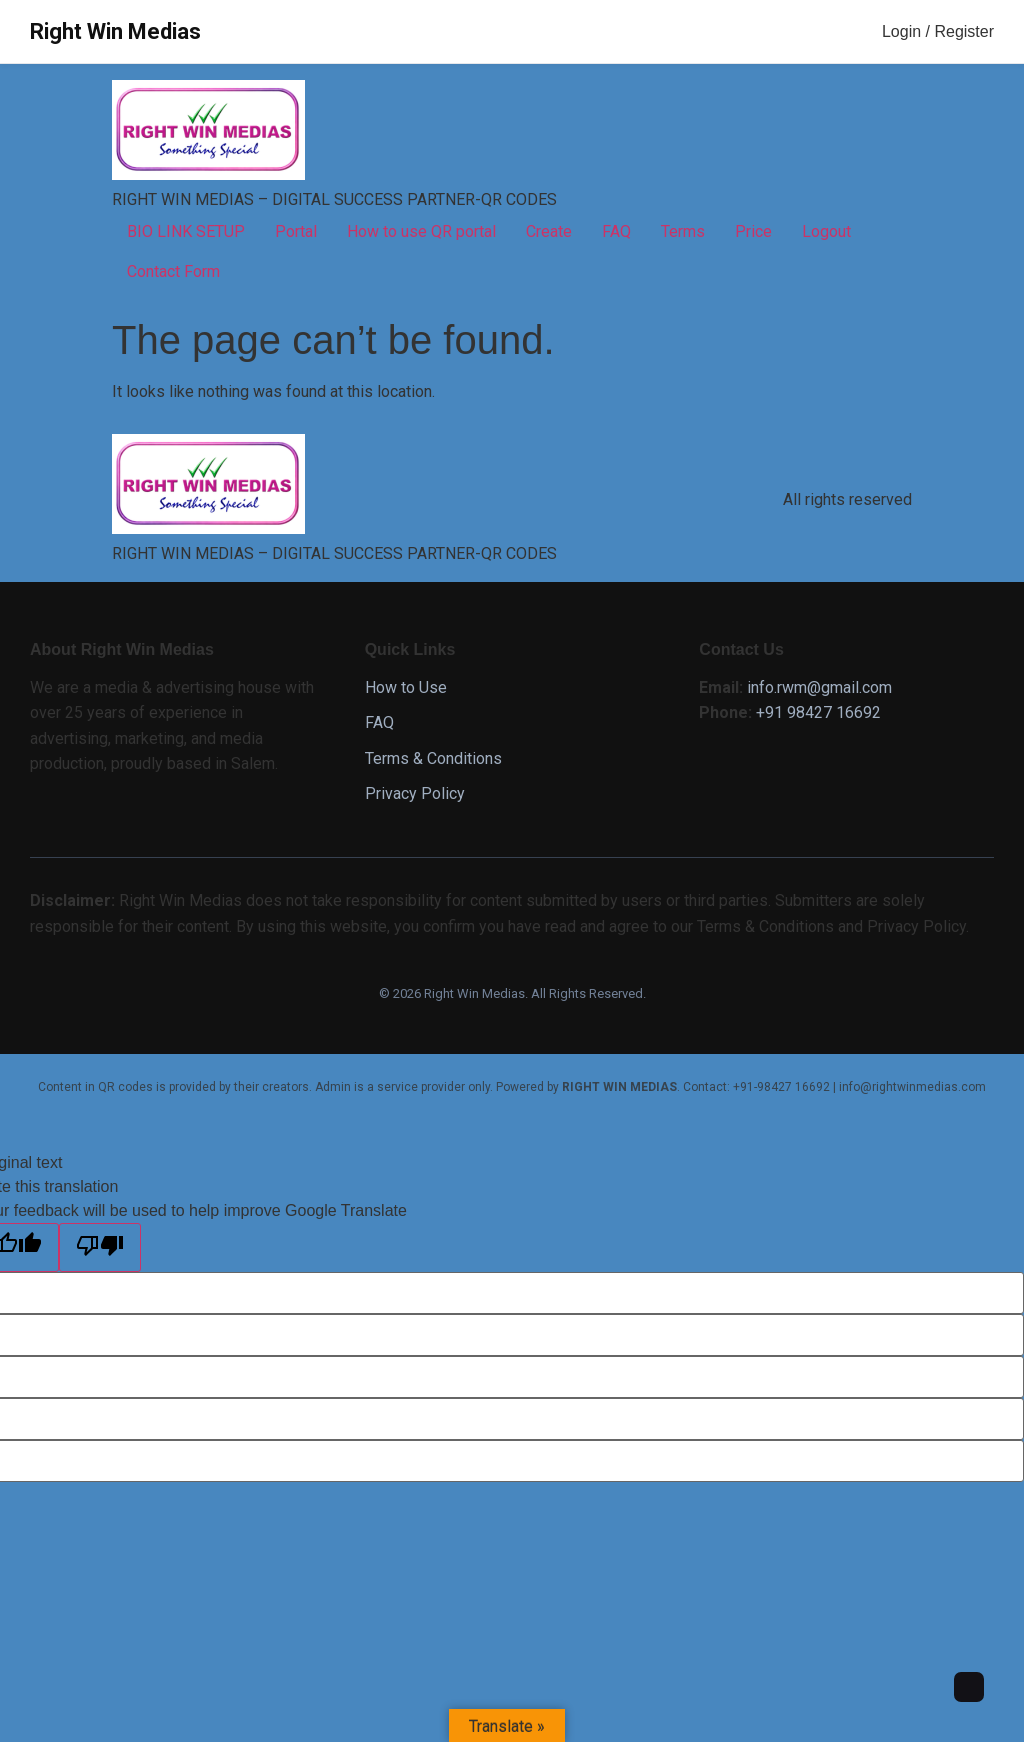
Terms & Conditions (433, 758)
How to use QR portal (421, 231)
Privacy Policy (415, 793)
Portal (296, 231)
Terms (683, 231)
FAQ (616, 231)
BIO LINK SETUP (186, 231)
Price (753, 231)
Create (549, 231)
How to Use (406, 687)
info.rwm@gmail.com (819, 687)
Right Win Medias (115, 31)
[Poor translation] (100, 1247)
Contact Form (173, 271)
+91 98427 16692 (818, 712)
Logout (826, 231)
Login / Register (938, 31)
